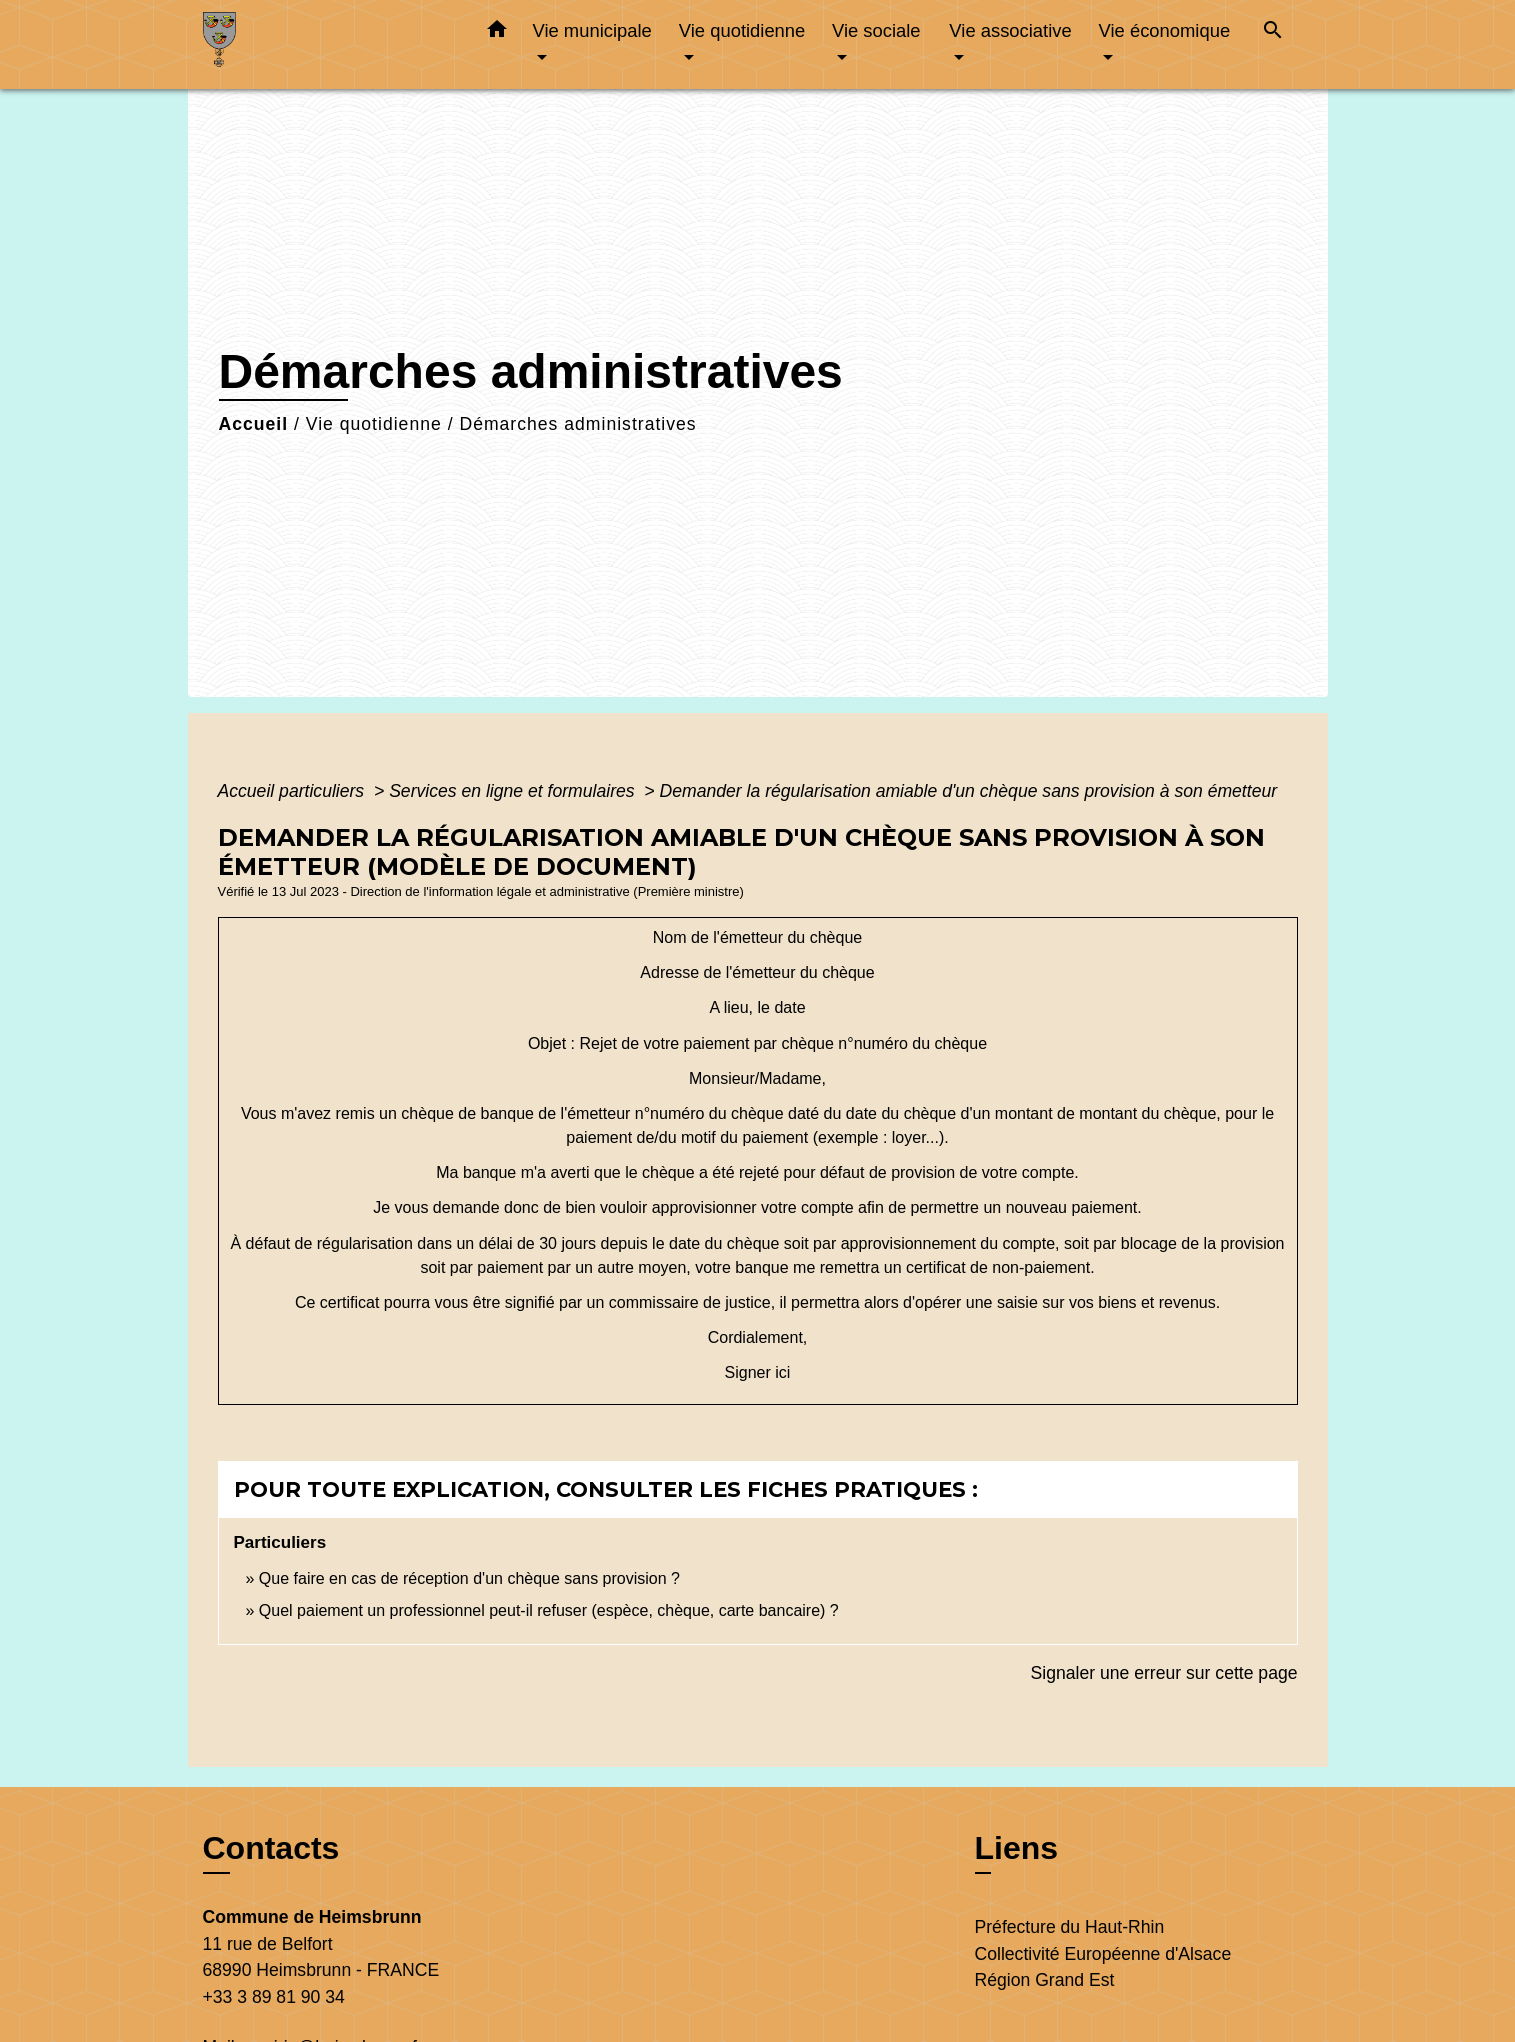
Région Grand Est (1045, 1980)
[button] (497, 33)
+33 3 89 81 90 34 (274, 1997)
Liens (1017, 1848)
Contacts (271, 1848)
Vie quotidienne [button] (742, 30)
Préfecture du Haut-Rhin (1070, 1927)
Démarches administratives (577, 424)
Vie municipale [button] (592, 30)
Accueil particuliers (294, 791)
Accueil (254, 424)
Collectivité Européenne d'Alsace (1103, 1954)
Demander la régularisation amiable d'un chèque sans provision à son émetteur (969, 791)
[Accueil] (328, 44)
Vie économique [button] (1165, 30)
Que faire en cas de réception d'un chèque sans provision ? (472, 1578)
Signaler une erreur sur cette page (1164, 1673)
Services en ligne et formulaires (514, 791)
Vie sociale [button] (876, 30)
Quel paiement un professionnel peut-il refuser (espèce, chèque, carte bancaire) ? (549, 1610)
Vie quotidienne (374, 424)
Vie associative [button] (1010, 30)
